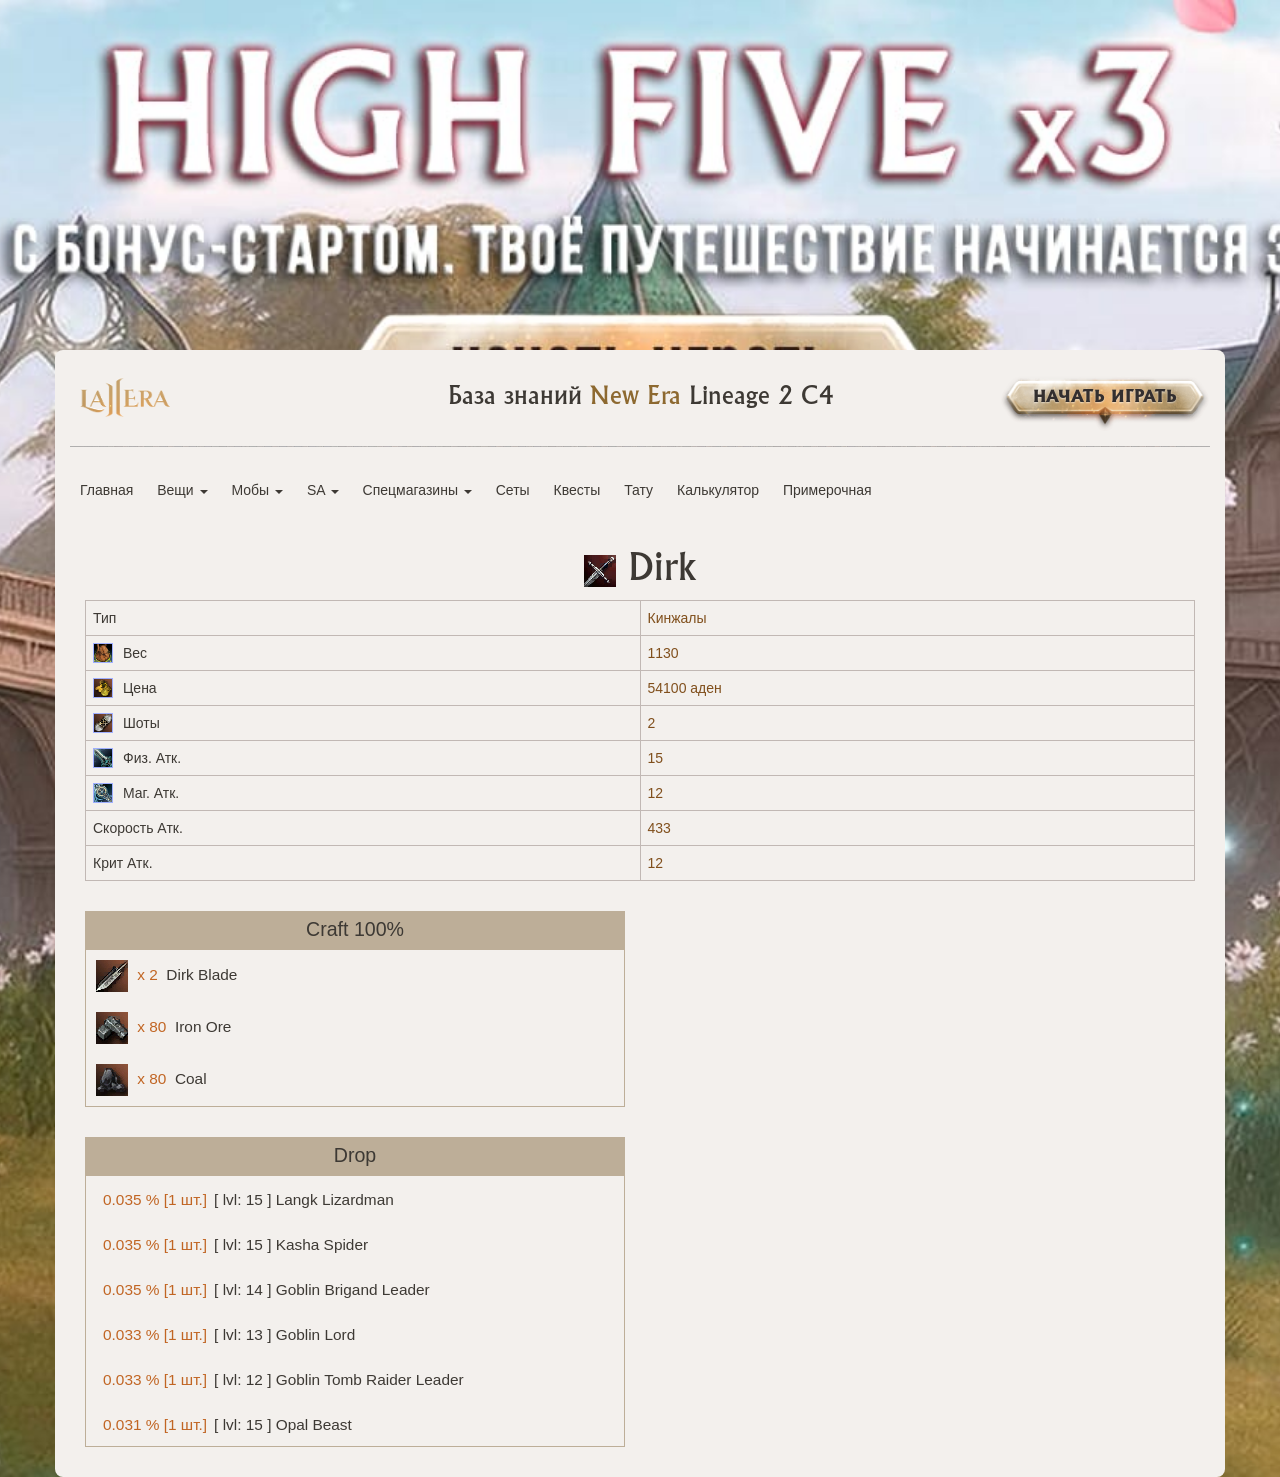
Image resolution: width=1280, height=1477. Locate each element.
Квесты (577, 490)
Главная (106, 490)
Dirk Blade (166, 976)
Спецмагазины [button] (417, 490)
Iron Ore (163, 1028)
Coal (151, 1080)
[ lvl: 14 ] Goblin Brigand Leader (263, 1288)
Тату (638, 490)
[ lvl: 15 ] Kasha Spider (232, 1243)
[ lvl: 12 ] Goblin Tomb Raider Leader (280, 1378)
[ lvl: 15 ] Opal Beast (224, 1423)
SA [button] (323, 490)
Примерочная (827, 490)
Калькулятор (718, 490)
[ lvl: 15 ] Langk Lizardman (245, 1198)
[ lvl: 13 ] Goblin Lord (225, 1333)
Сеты (513, 490)
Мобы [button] (257, 490)
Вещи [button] (182, 490)
